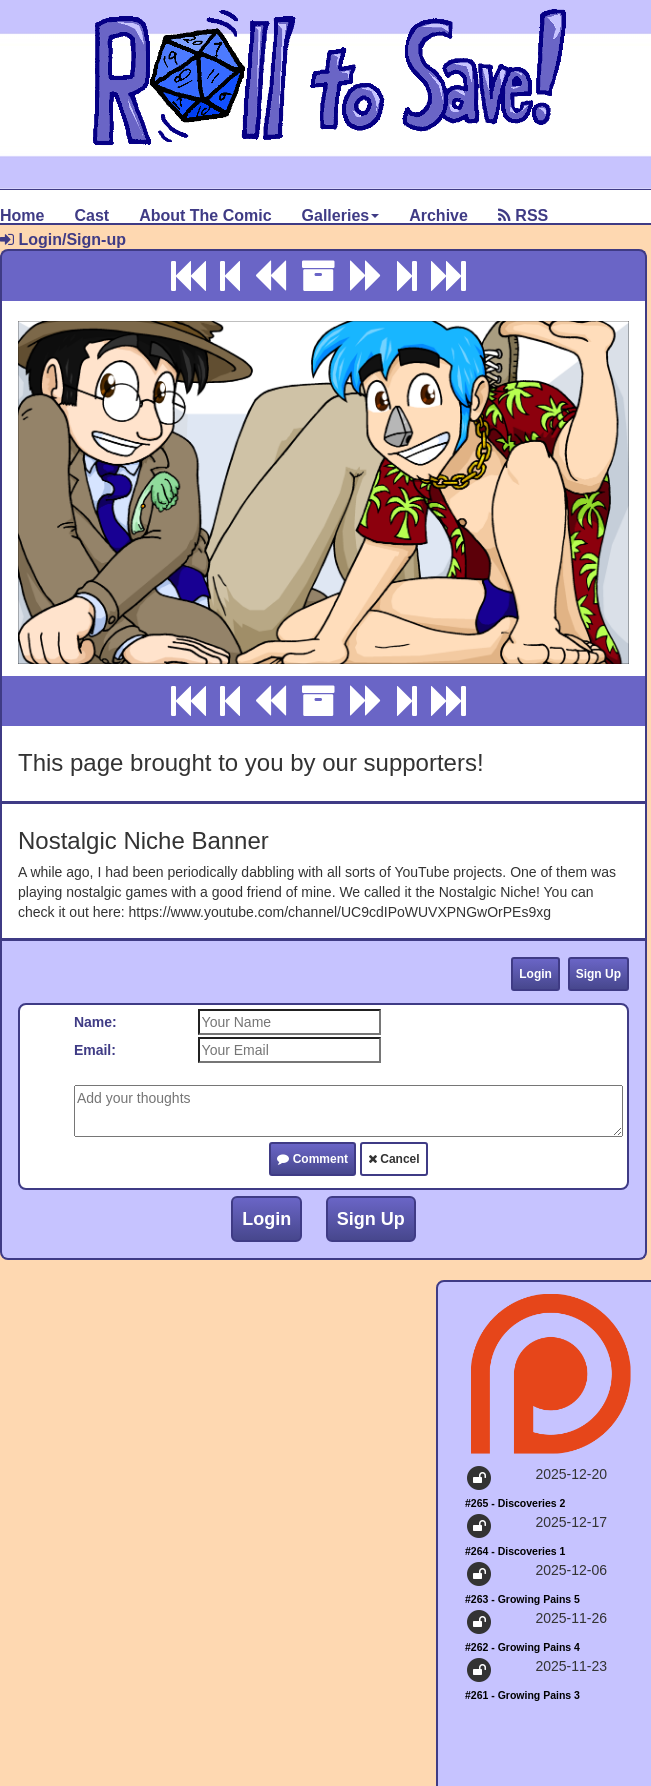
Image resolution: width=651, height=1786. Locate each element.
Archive (438, 215)
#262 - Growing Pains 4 (522, 1647)
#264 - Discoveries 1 (515, 1551)
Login (535, 974)
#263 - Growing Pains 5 (522, 1599)
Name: (95, 1022)
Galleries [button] (341, 215)
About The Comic (205, 215)
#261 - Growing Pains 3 (522, 1695)
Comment (312, 1159)
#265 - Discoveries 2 (515, 1503)
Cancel (394, 1159)
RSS (523, 215)
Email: (95, 1050)
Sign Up (598, 974)
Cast (91, 215)
